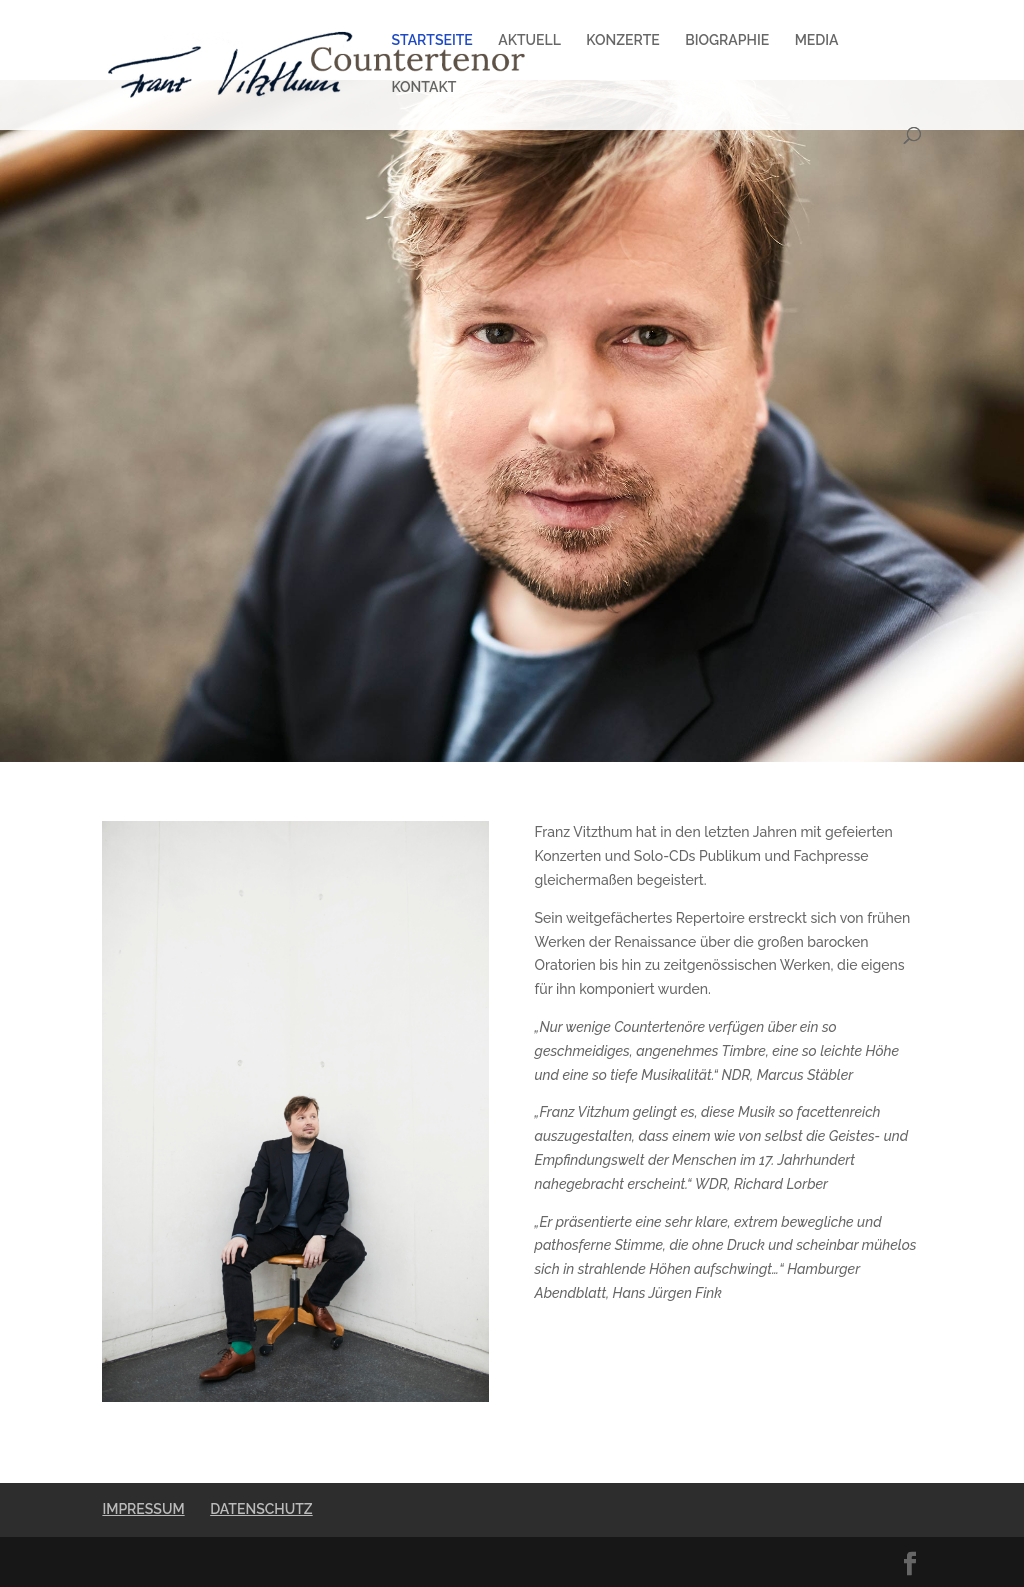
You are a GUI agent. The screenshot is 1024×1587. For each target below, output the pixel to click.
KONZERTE (622, 40)
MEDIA (817, 40)
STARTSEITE (431, 40)
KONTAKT (423, 87)
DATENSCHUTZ (261, 1509)
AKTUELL (529, 40)
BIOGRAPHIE (727, 40)
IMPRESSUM (143, 1509)
